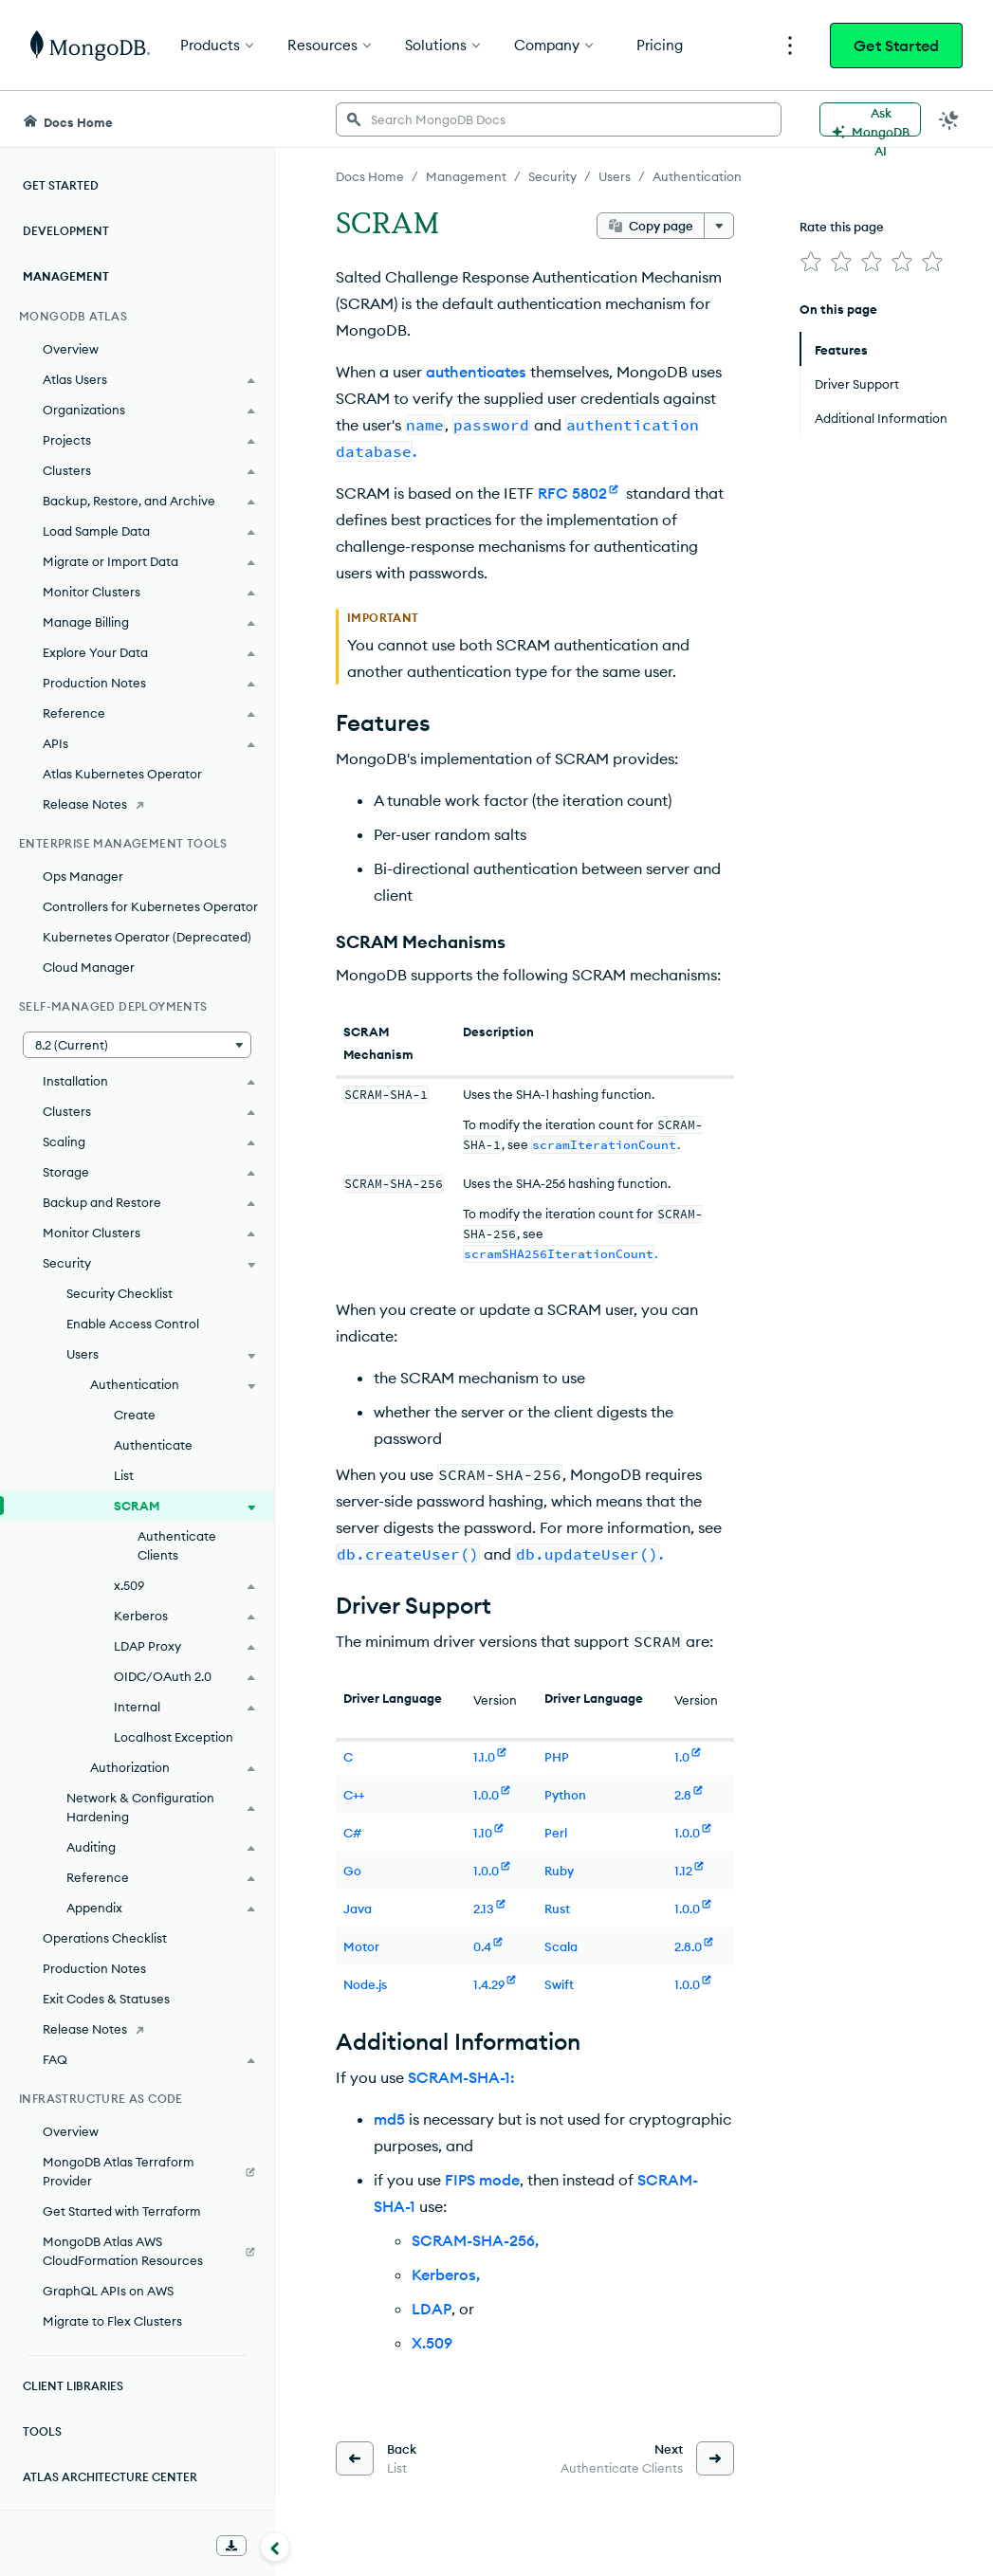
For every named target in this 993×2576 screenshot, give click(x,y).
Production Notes (94, 1968)
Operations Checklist (105, 1938)
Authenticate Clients (177, 1545)
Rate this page (842, 226)
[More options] (719, 225)
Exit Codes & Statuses (106, 1998)
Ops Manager (83, 876)
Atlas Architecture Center (110, 2477)
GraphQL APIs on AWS (108, 2290)
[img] (811, 261)
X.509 (432, 2342)
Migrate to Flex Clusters (112, 2321)
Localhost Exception (173, 1737)
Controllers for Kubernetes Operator (150, 906)
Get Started (896, 45)
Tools (42, 2431)
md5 (389, 2119)
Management (66, 276)
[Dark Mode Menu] (949, 119)
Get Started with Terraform (122, 2211)
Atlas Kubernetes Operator (122, 773)
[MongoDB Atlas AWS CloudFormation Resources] (137, 2250)
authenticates (476, 371)
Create (135, 1414)
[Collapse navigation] (275, 2546)
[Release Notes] (137, 804)
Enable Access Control (132, 1323)
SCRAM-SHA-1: (461, 2077)
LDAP (431, 2308)
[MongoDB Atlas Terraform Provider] (137, 2171)
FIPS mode (482, 2179)
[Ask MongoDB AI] (870, 119)
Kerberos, (446, 2274)
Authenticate (153, 1444)
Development (66, 231)
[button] (137, 1045)
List (124, 1475)
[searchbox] (559, 119)
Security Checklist (119, 1293)
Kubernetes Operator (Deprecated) (147, 936)
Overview (71, 348)
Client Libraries (73, 2386)
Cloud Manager (89, 967)
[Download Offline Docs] (231, 2545)
